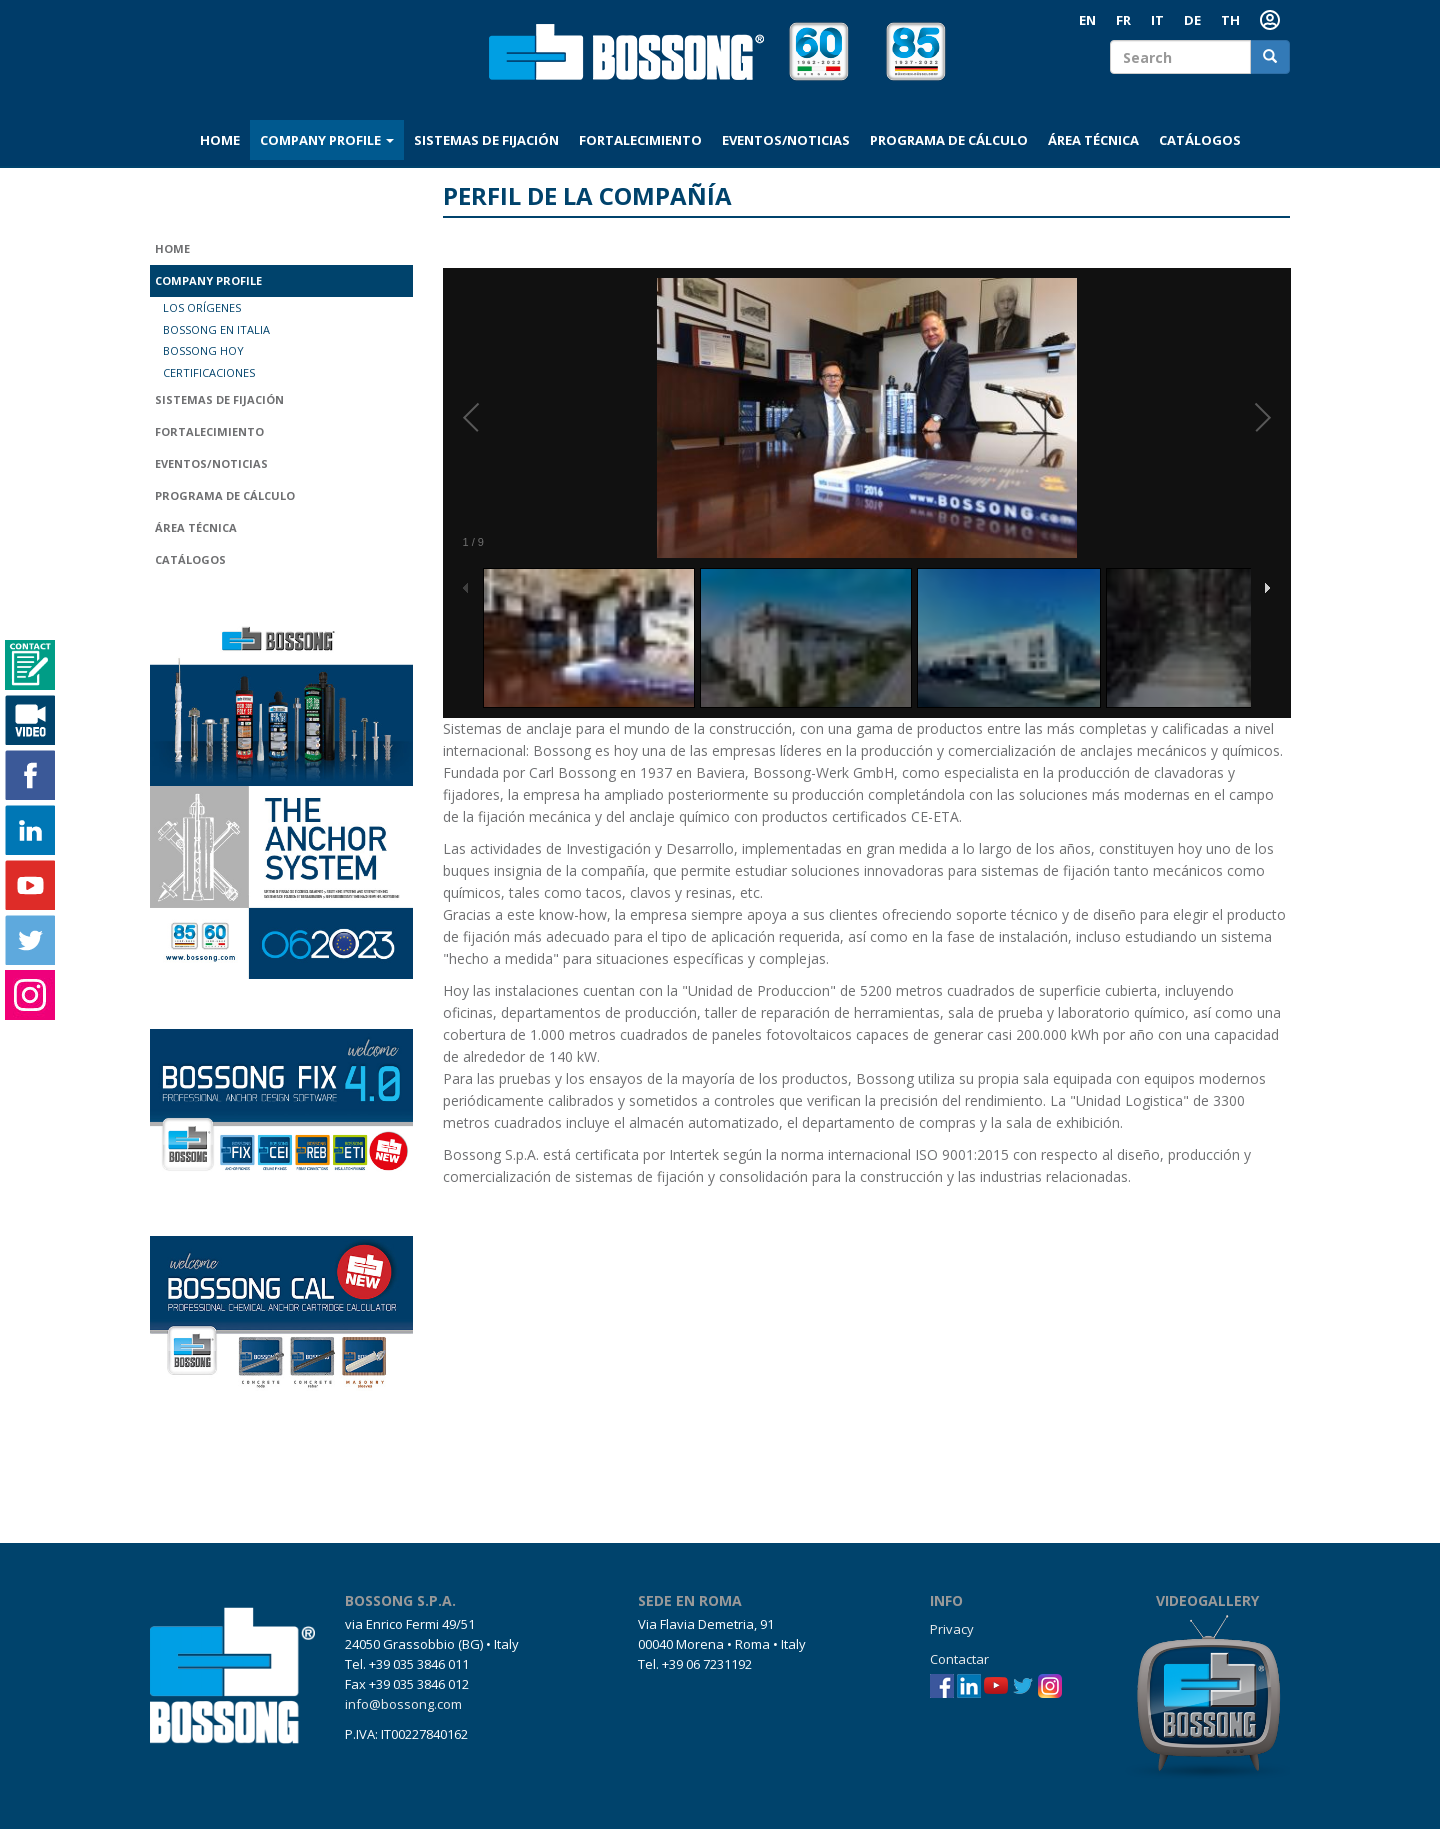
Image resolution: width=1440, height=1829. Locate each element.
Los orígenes (202, 307)
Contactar (959, 1659)
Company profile (327, 140)
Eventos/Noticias (786, 140)
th (1230, 20)
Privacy (952, 1629)
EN (1087, 20)
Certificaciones (209, 372)
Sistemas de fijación (486, 140)
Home (220, 140)
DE (1192, 20)
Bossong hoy (203, 350)
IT (1157, 20)
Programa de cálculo (949, 140)
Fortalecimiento (640, 140)
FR (1123, 20)
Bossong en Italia (216, 329)
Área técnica (1093, 140)
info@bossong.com (403, 1704)
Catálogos (1200, 140)
